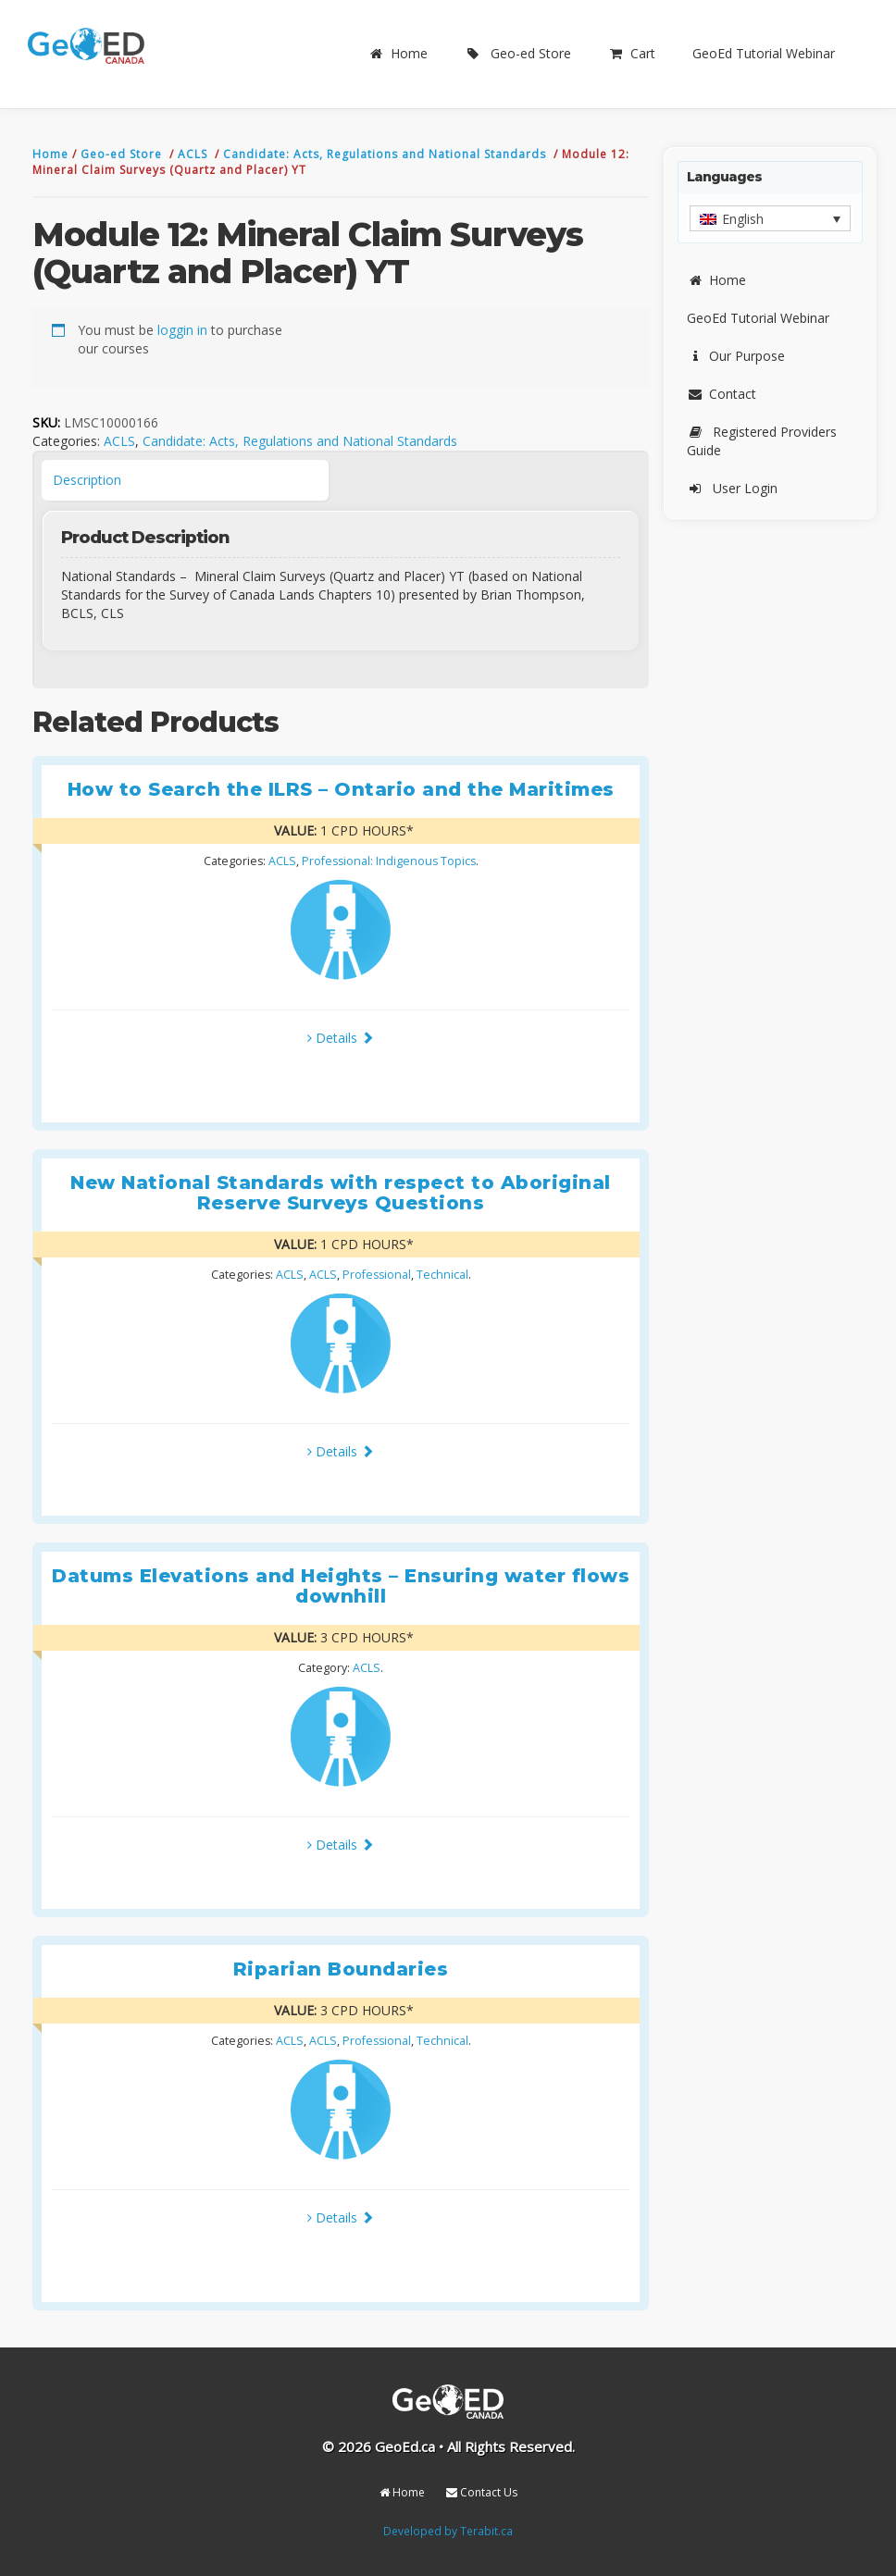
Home (398, 53)
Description (87, 480)
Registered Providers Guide (762, 441)
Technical (442, 1274)
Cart (631, 53)
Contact (721, 393)
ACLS (194, 154)
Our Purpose (736, 356)
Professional (376, 1274)
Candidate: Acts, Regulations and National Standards (386, 154)
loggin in (182, 330)
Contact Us (481, 2492)
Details (340, 1037)
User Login (732, 488)
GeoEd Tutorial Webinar (763, 53)
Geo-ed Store (518, 53)
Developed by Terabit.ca (448, 2530)
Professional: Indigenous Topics (389, 861)
